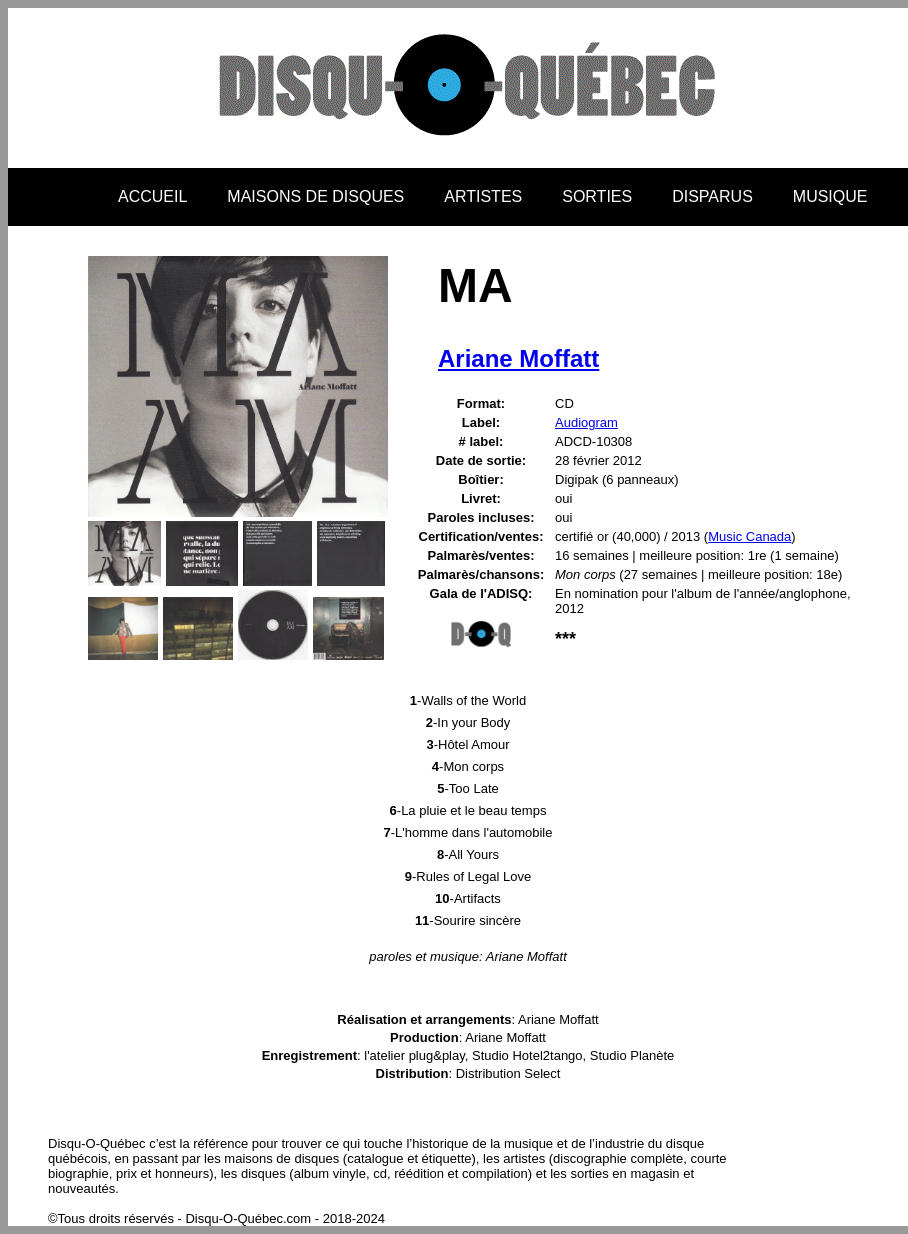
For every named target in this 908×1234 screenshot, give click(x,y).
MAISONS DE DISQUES (315, 196)
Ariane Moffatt (518, 358)
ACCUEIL (152, 196)
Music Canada (749, 536)
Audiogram (586, 422)
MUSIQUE (830, 196)
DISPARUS (712, 196)
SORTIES (597, 196)
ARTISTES (483, 196)
